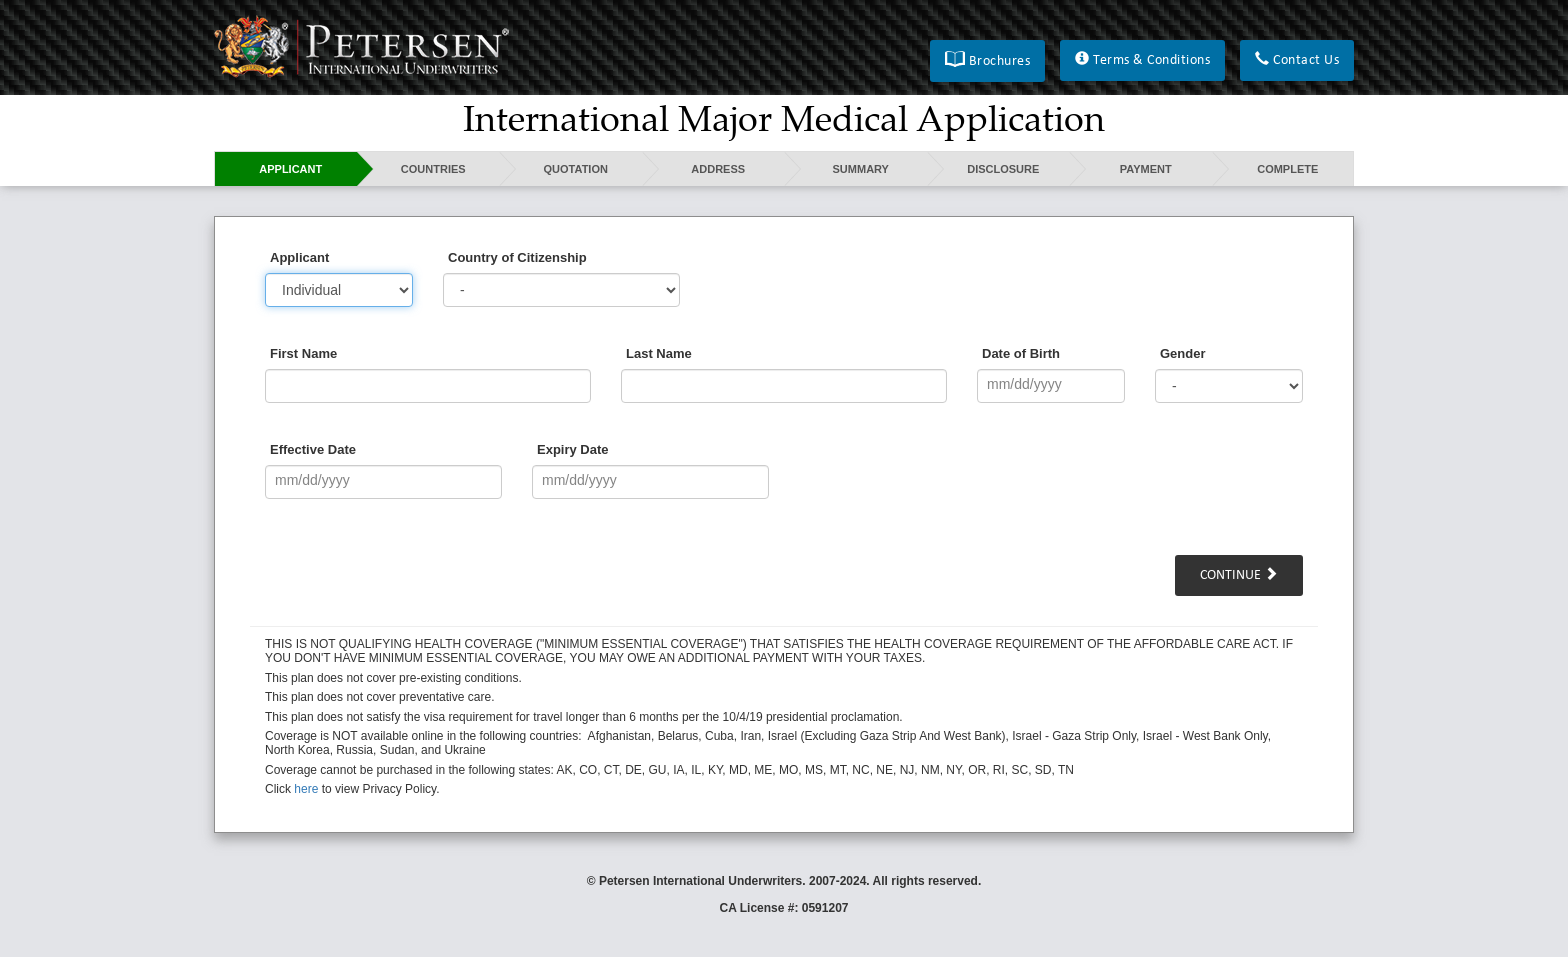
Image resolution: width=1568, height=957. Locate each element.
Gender (1183, 353)
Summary (861, 169)
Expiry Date (573, 449)
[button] (987, 61)
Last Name (659, 353)
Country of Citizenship (517, 257)
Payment (1146, 169)
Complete (1287, 169)
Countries (433, 169)
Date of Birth (1021, 353)
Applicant (290, 169)
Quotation (576, 169)
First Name (303, 353)
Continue (1239, 575)
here (306, 789)
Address (718, 169)
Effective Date (313, 449)
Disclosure (1003, 169)
